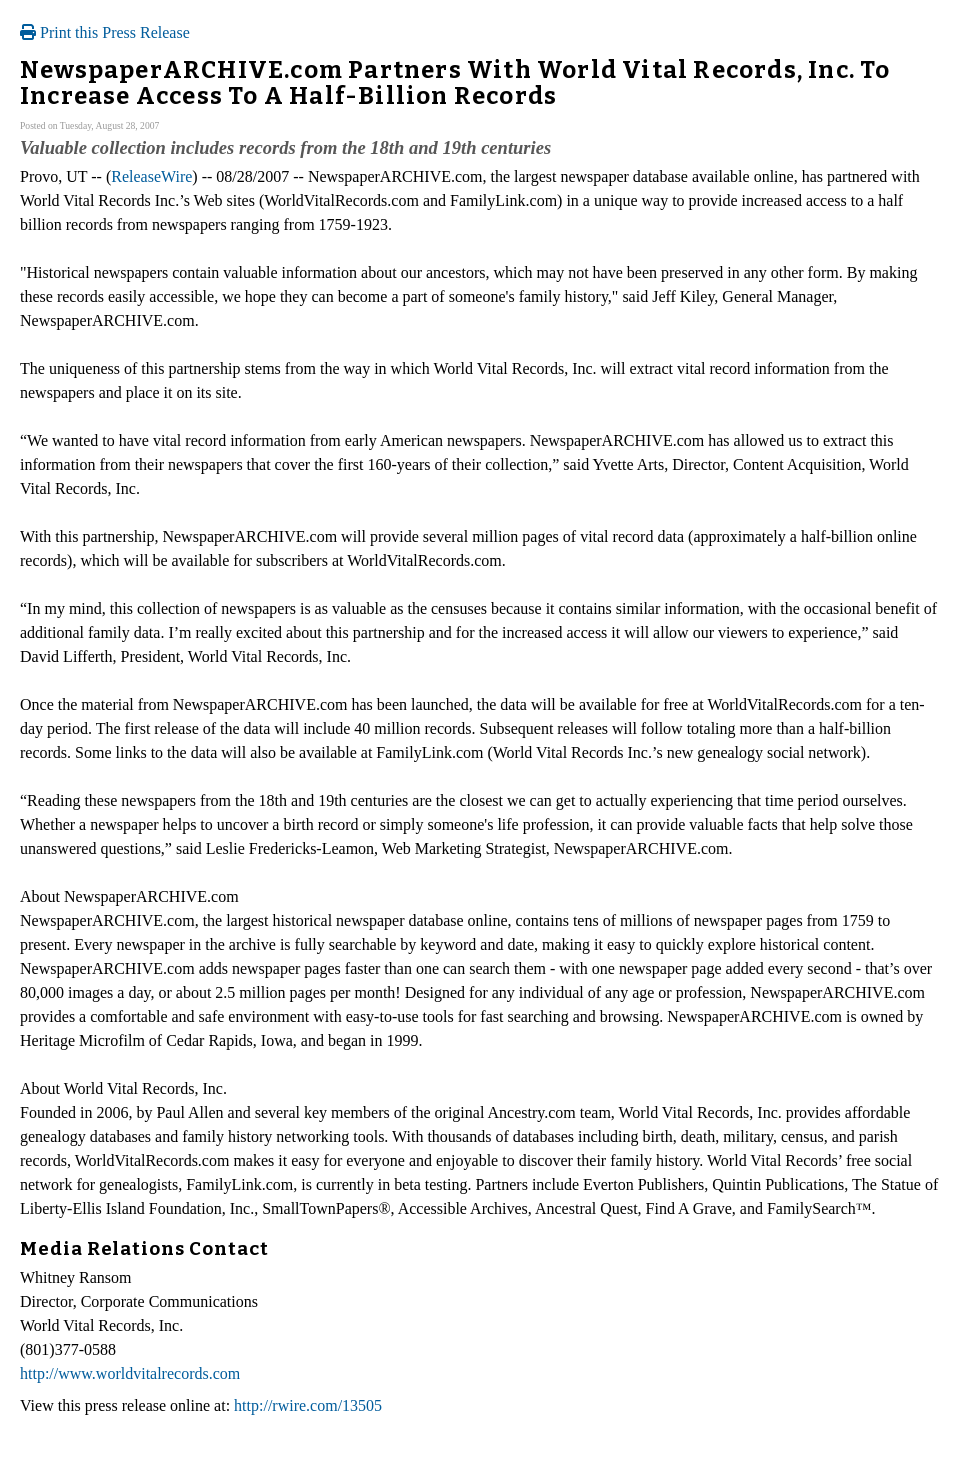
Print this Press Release (105, 32)
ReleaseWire (151, 176)
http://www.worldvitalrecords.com (130, 1373)
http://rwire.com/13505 (308, 1405)
